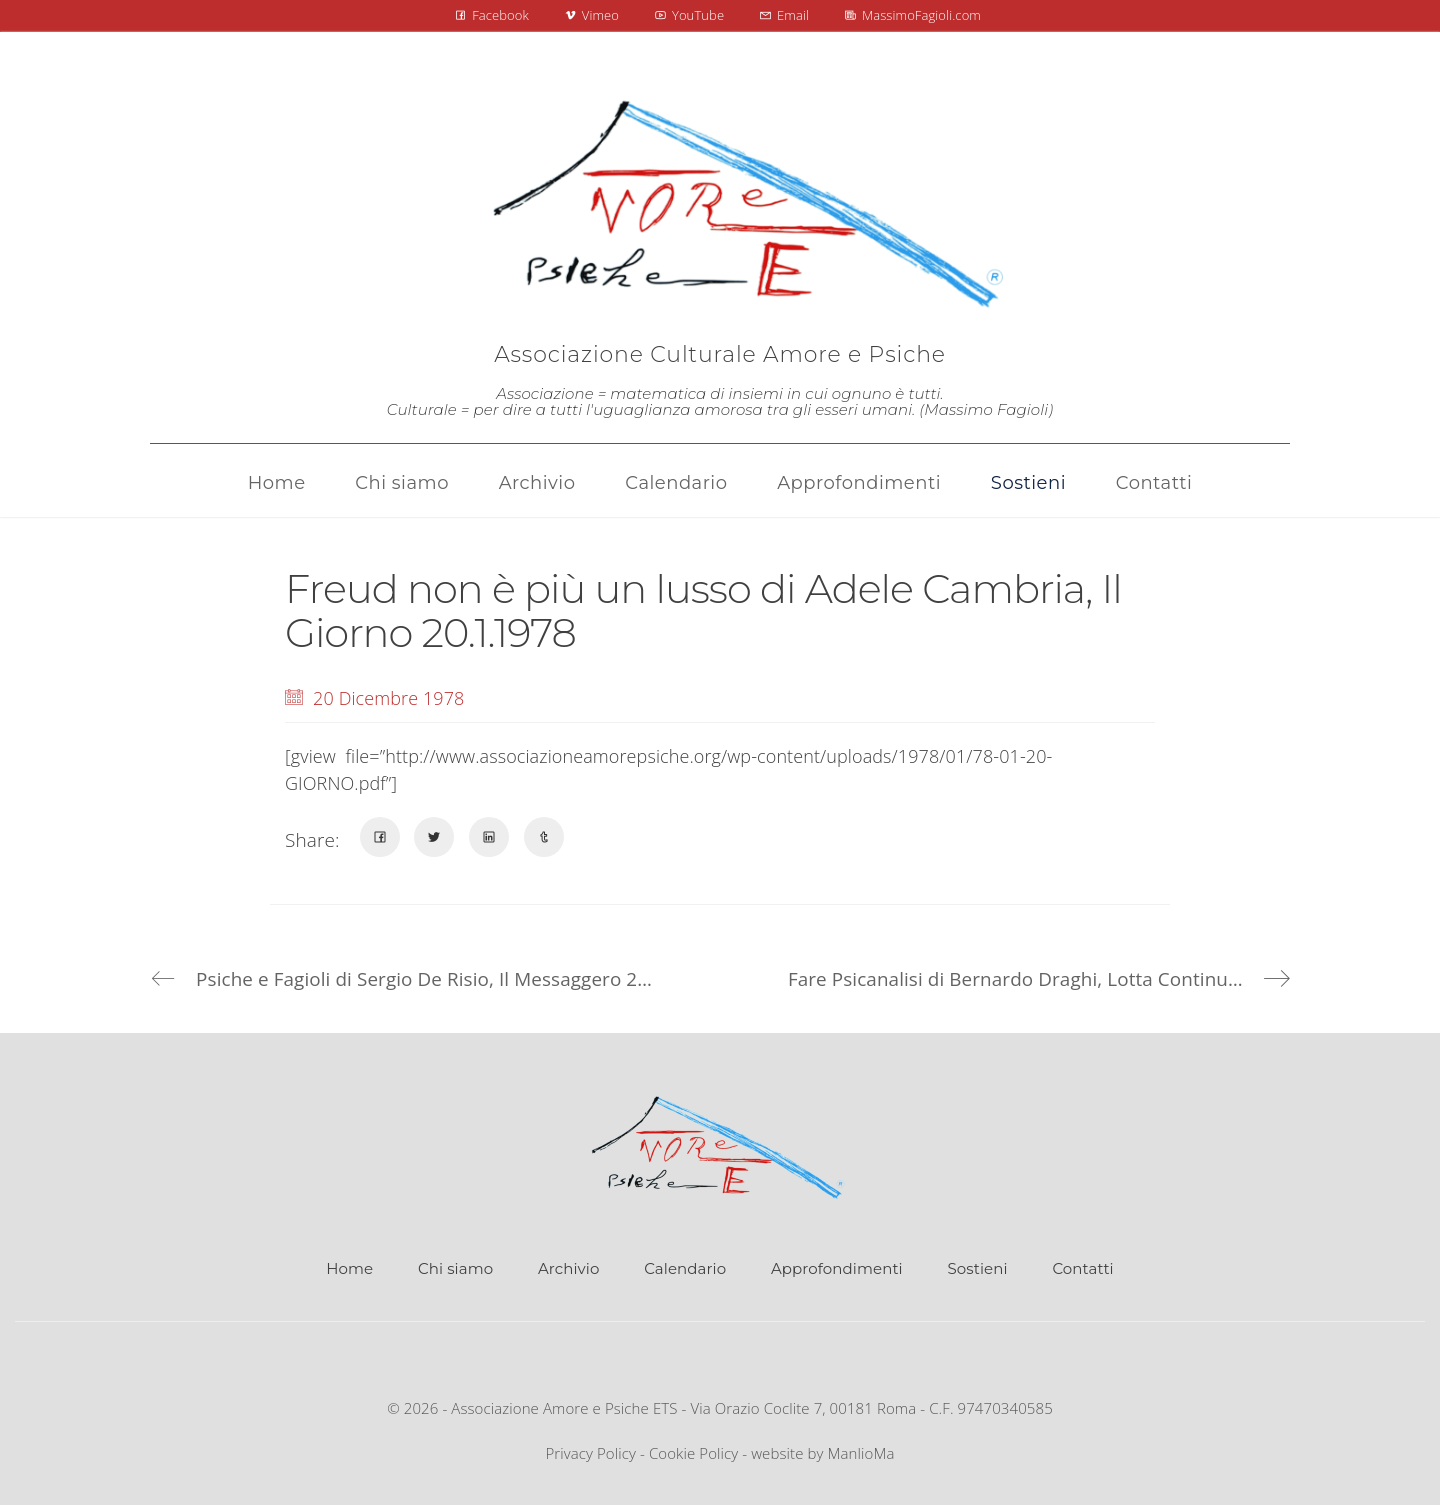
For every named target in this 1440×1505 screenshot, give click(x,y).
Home (349, 1268)
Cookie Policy (693, 1453)
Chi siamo (455, 1268)
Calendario (685, 1268)
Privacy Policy (590, 1453)
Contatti (1082, 1268)
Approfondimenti (837, 1268)
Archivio (568, 1268)
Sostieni (978, 1268)
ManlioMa (861, 1453)
